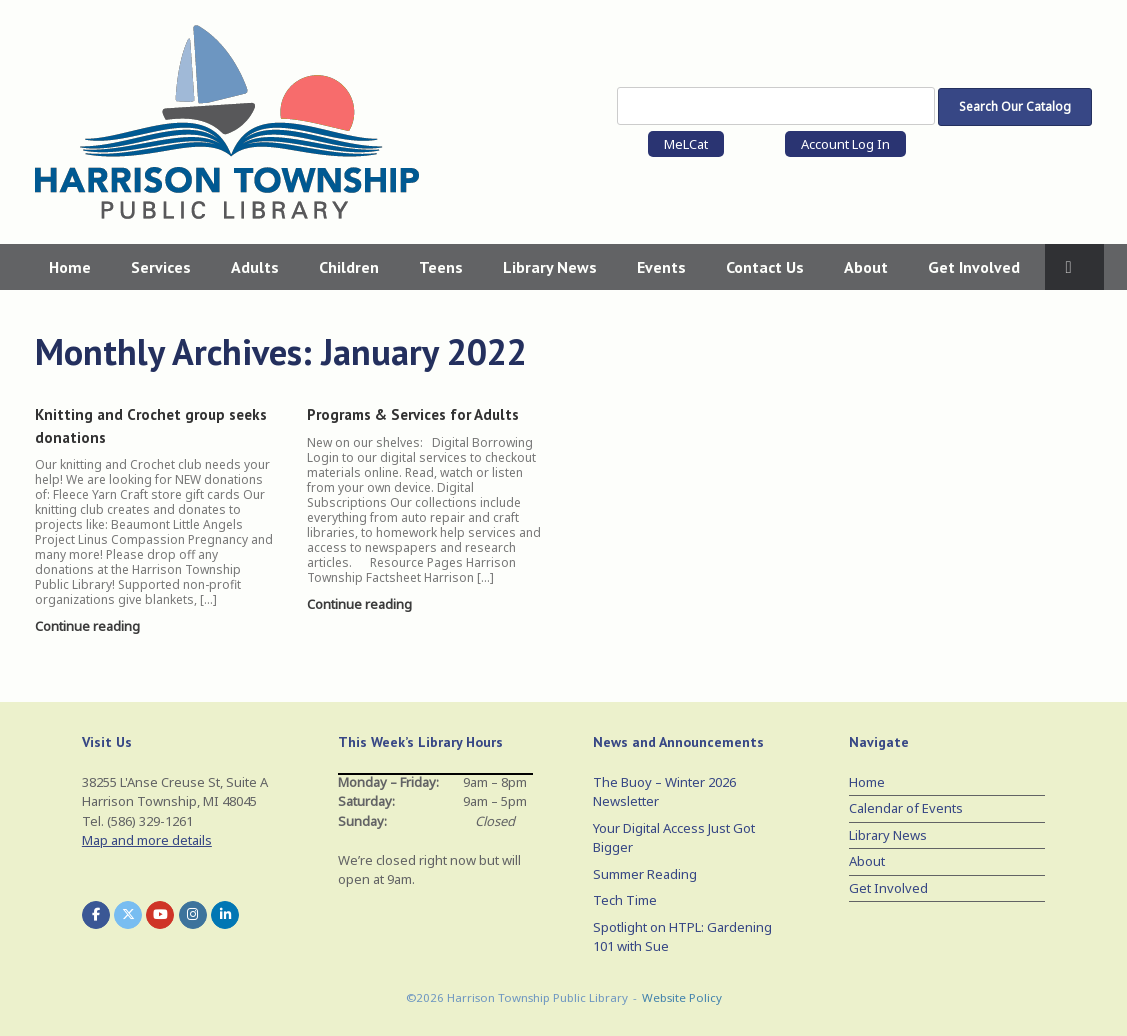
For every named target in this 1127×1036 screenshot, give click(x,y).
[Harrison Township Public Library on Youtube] (160, 915)
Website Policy (682, 997)
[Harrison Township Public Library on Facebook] (96, 915)
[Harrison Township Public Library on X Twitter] (128, 915)
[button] (1074, 267)
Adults (255, 267)
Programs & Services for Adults (413, 414)
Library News (550, 267)
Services (161, 267)
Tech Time (625, 900)
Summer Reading (645, 874)
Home (70, 267)
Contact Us (765, 267)
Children (349, 267)
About (866, 267)
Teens (441, 267)
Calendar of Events (906, 808)
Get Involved (974, 267)
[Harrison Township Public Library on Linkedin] (225, 915)
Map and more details (147, 840)
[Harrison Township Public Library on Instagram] (193, 915)
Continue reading (93, 626)
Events (661, 267)
